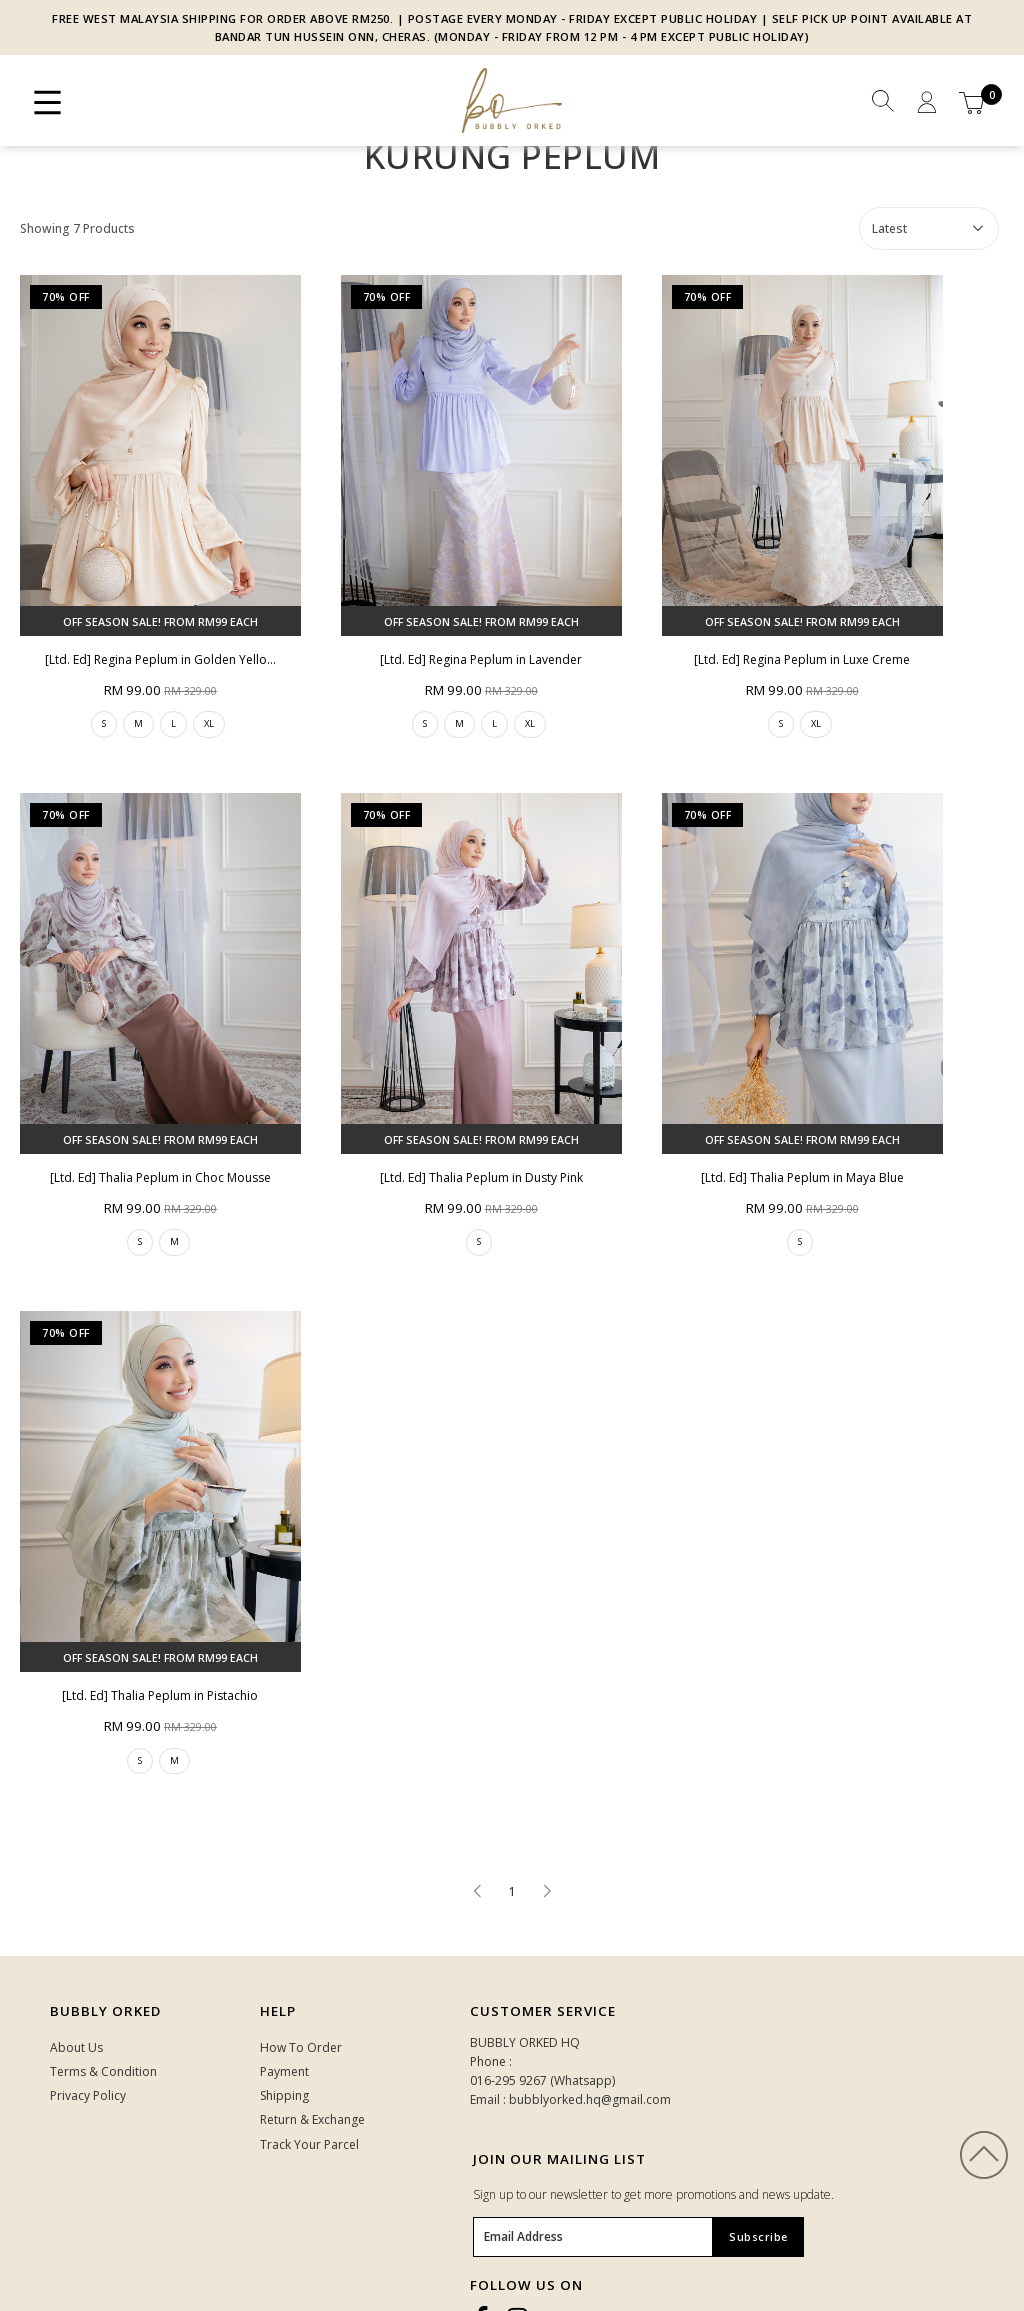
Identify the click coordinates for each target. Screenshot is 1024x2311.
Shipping (284, 2095)
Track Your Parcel (309, 2144)
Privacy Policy (88, 2095)
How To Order (301, 2047)
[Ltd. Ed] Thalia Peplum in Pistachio (160, 1695)
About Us (76, 2047)
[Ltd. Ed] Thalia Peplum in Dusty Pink (481, 1177)
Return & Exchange (312, 2119)
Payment (284, 2071)
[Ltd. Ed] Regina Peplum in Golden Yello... (160, 659)
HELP (278, 2011)
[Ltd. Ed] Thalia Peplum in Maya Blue (802, 1177)
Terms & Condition (103, 2071)
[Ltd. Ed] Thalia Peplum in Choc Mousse (160, 1177)
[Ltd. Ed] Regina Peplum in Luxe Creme (802, 659)
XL (209, 723)
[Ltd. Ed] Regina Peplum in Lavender (481, 659)
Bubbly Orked (105, 2011)
